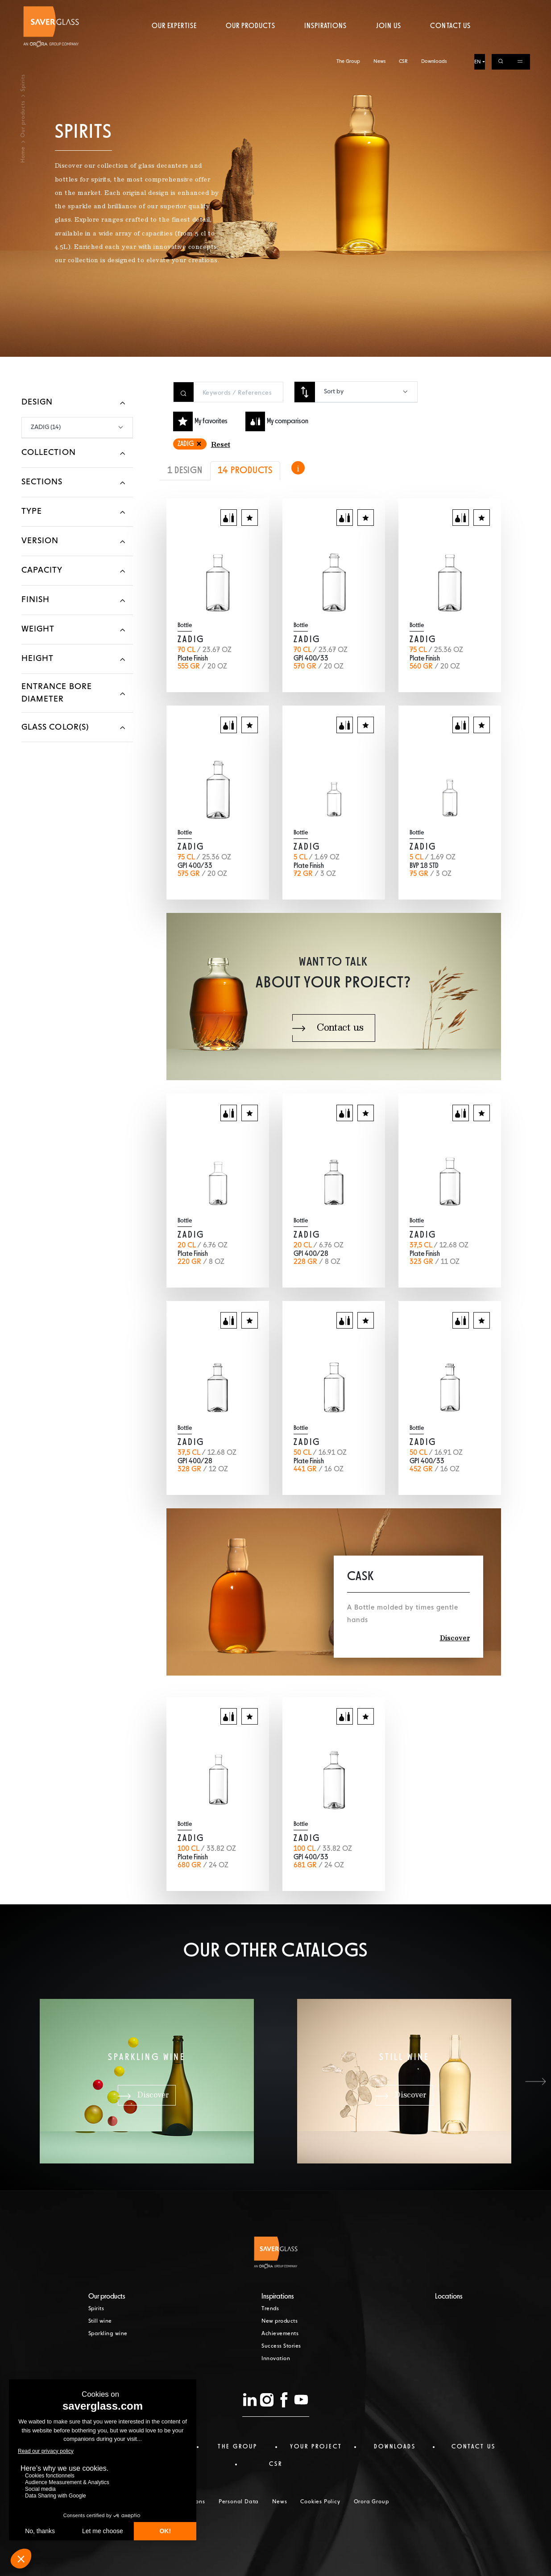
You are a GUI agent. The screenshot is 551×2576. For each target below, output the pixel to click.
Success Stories (281, 2346)
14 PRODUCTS (245, 470)
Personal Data (239, 2502)
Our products (250, 42)
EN (477, 8)
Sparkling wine (108, 2334)
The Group (348, 7)
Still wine (100, 2321)
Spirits (96, 2309)
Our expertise (174, 42)
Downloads (434, 7)
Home (22, 154)
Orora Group (371, 2502)
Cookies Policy (320, 2502)
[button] (535, 2081)
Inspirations (325, 42)
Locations (449, 2296)
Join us (388, 42)
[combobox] (366, 392)
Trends (270, 2309)
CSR (403, 7)
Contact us (450, 42)
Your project (316, 2447)
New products (279, 2321)
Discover (455, 1638)
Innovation (275, 2358)
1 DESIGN (185, 470)
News (379, 7)
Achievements (279, 2334)
